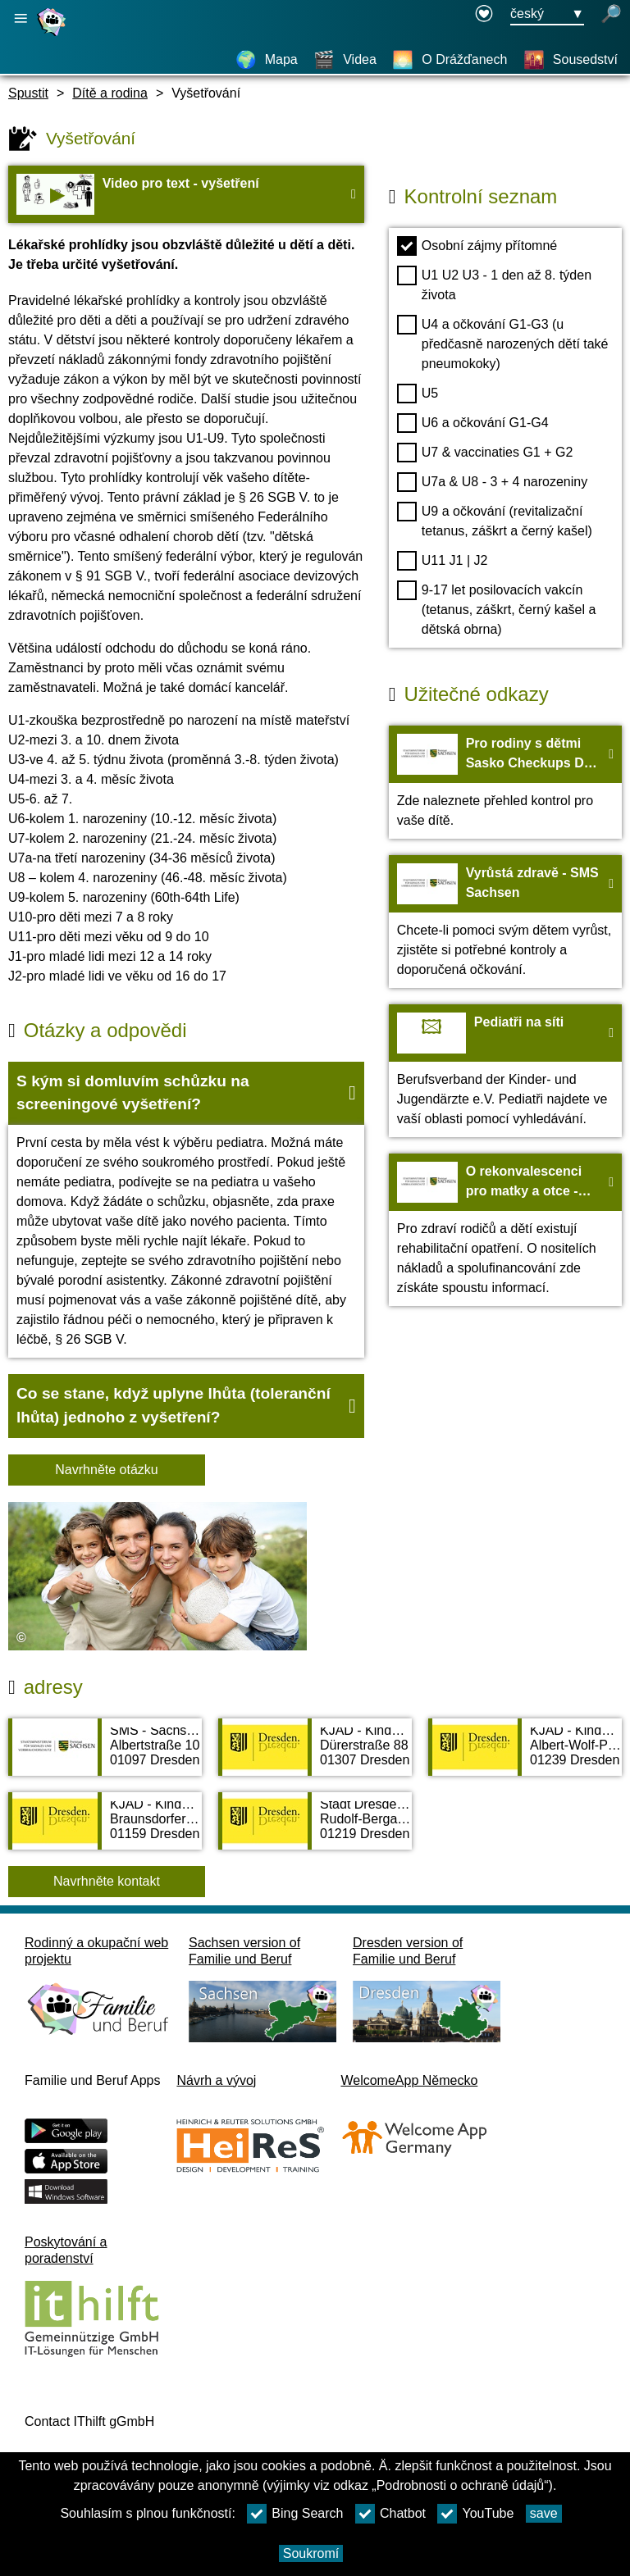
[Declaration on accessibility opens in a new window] (484, 14)
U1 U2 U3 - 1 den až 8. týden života (494, 284)
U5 (417, 393)
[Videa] (345, 60)
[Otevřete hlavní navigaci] (20, 18)
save (544, 2513)
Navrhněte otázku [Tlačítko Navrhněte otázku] (106, 1470)
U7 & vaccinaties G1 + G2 (485, 452)
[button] (186, 1094)
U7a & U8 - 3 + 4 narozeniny (492, 482)
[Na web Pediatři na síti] (505, 1070)
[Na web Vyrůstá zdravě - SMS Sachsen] (505, 921)
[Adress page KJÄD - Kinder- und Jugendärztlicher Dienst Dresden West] (105, 1829)
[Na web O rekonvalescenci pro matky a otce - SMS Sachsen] (505, 1230)
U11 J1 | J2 (442, 561)
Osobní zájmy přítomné (477, 246)
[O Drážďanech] (449, 60)
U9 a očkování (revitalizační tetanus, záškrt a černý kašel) (494, 520)
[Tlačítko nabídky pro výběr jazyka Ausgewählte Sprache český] (547, 14)
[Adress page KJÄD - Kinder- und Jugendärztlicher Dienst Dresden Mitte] (315, 1755)
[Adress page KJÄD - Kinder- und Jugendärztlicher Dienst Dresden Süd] (525, 1755)
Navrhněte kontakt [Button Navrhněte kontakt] (106, 1881)
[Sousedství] (570, 60)
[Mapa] (266, 60)
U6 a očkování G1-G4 (473, 423)
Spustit (28, 93)
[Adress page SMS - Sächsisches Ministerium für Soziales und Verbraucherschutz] (105, 1755)
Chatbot (390, 2514)
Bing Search (295, 2514)
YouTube (475, 2514)
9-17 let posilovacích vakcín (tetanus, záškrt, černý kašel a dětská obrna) (496, 608)
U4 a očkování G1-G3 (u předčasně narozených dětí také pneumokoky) (503, 343)
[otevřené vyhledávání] (611, 14)
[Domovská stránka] (53, 36)
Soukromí (311, 2553)
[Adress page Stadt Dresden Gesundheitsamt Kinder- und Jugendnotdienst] (315, 1829)
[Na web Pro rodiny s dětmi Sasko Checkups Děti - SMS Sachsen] (505, 782)
